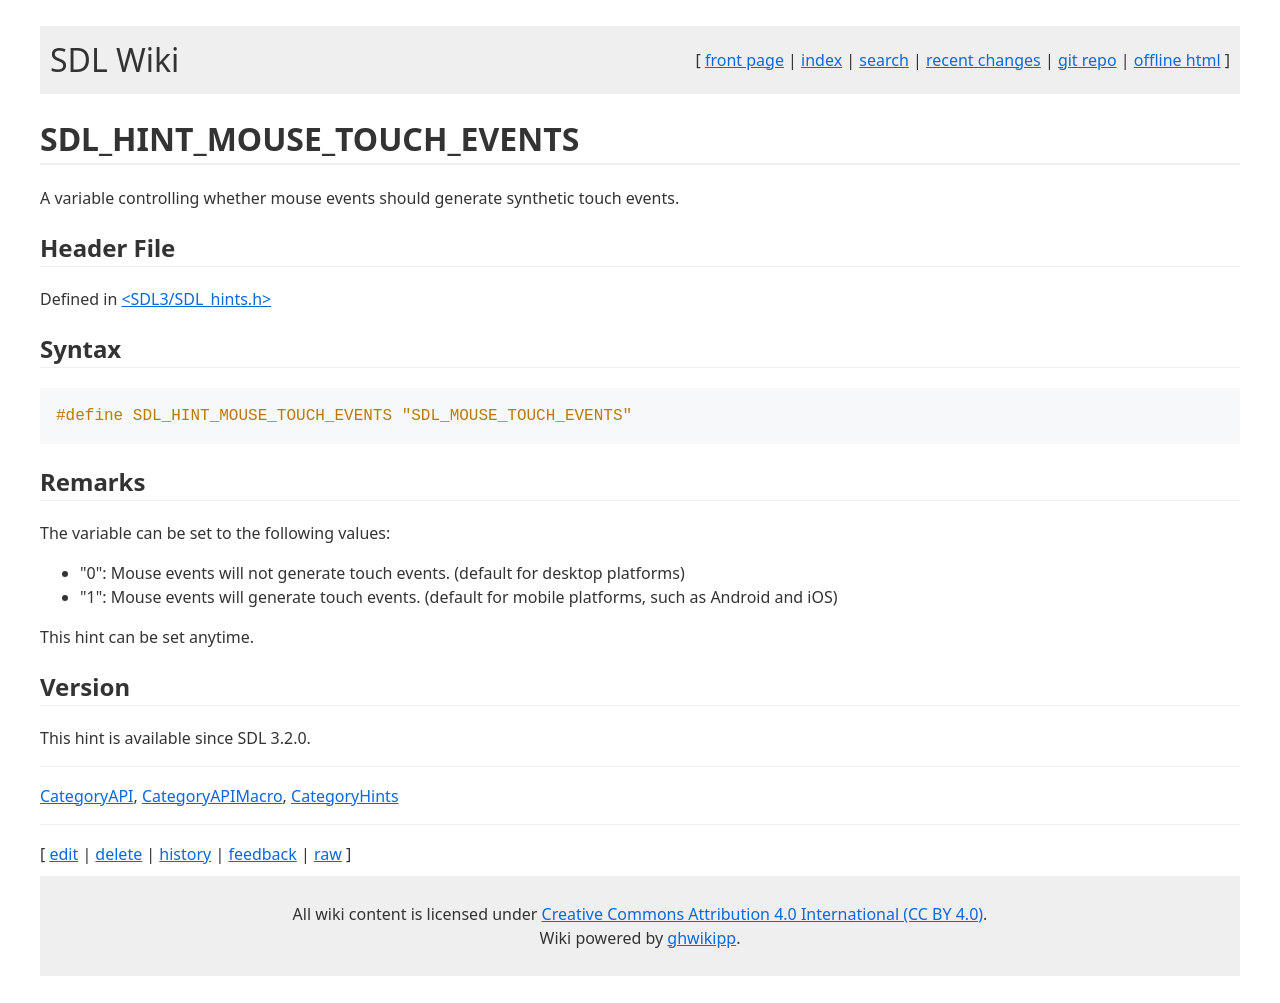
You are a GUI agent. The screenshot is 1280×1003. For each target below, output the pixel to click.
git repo (1087, 60)
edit (63, 856)
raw (328, 856)
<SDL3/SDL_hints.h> (196, 299)
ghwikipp (701, 940)
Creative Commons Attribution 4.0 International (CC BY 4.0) (763, 916)
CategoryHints (345, 798)
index (821, 60)
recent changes (983, 60)
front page (744, 60)
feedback (262, 856)
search (884, 60)
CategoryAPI (87, 798)
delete (118, 856)
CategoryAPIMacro (212, 798)
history (185, 856)
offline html (1177, 60)
